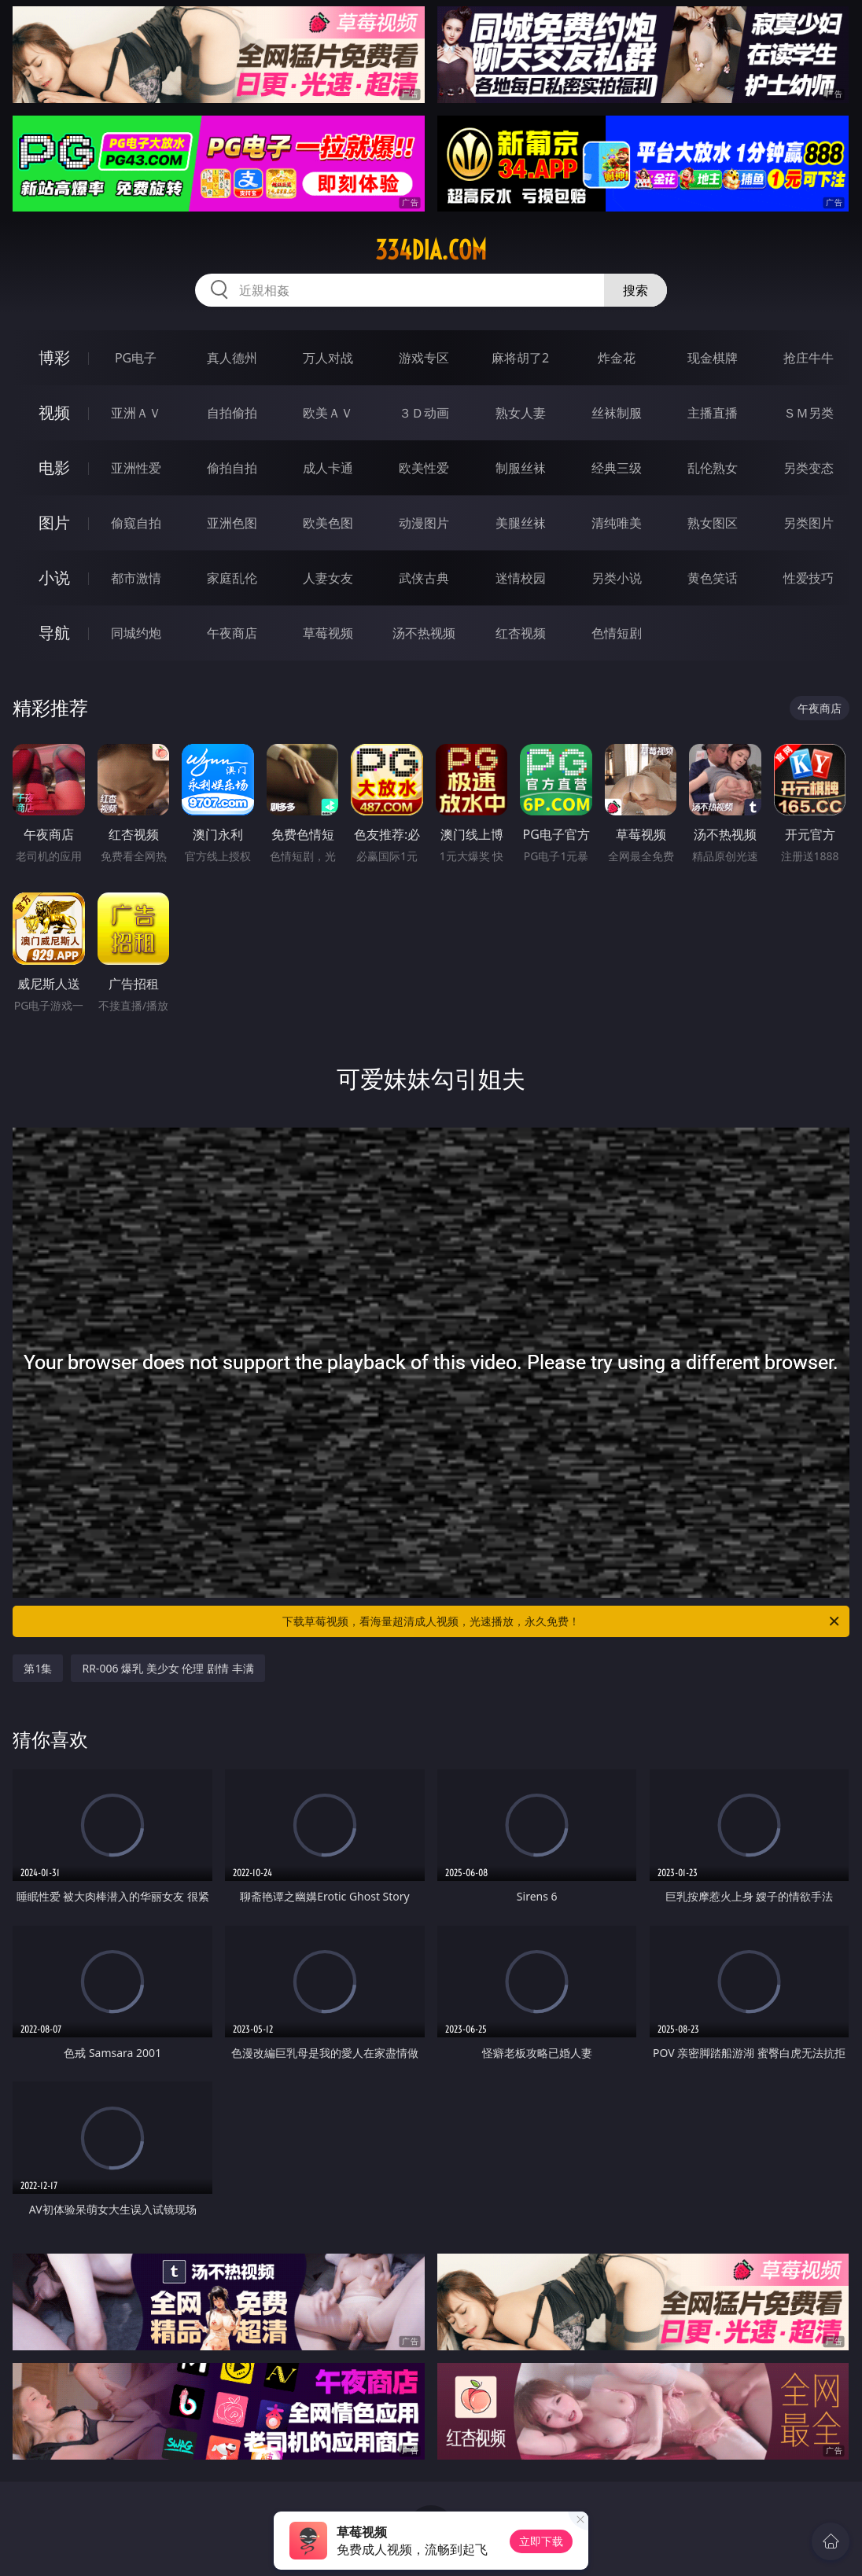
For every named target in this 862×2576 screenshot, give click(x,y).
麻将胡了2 (520, 357)
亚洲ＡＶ (136, 412)
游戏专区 (424, 357)
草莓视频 (328, 633)
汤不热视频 (423, 633)
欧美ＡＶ (328, 412)
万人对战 (328, 357)
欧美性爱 (424, 468)
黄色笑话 (712, 578)
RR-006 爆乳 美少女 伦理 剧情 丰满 (167, 1668)
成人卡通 (328, 468)
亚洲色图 (232, 523)
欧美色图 (328, 523)
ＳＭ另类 (808, 412)
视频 (54, 412)
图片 (54, 522)
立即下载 (541, 2541)
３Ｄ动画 (424, 412)
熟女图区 (712, 523)
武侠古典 (424, 578)
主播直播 (712, 412)
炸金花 (616, 357)
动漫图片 (424, 523)
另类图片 (808, 523)
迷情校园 (520, 578)
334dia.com (431, 250)
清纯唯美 (616, 523)
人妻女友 (328, 578)
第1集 (38, 1668)
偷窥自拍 (136, 523)
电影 (54, 467)
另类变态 (808, 468)
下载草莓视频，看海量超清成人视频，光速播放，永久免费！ (562, 1621)
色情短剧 (616, 633)
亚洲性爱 (136, 468)
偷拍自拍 (232, 468)
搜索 (635, 290)
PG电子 (136, 357)
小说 (54, 577)
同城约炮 (136, 633)
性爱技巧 (808, 578)
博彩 (54, 357)
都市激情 (136, 578)
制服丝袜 (520, 468)
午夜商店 (232, 633)
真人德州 (232, 357)
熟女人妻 (520, 412)
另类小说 (616, 578)
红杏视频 (520, 633)
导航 (54, 632)
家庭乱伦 (232, 578)
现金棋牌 (712, 357)
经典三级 (616, 468)
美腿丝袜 (520, 523)
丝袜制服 (616, 412)
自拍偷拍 (232, 412)
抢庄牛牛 (808, 357)
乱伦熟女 (712, 468)
